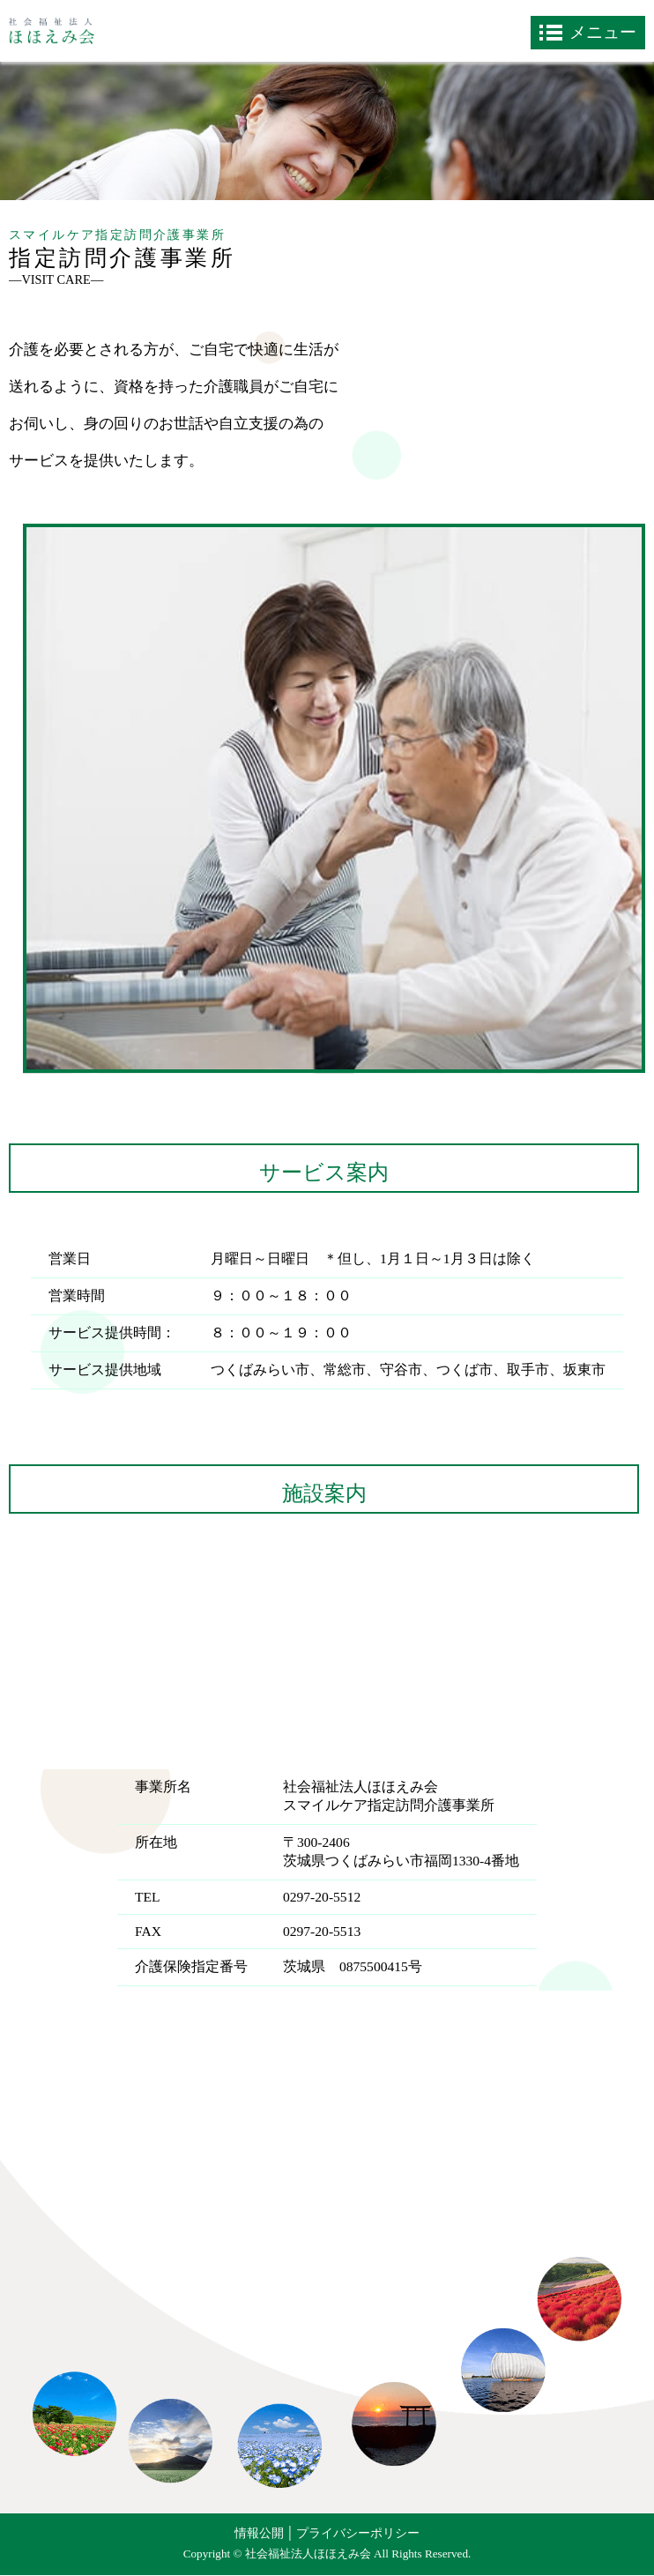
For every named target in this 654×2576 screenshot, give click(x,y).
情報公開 (259, 2533)
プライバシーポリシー (358, 2533)
